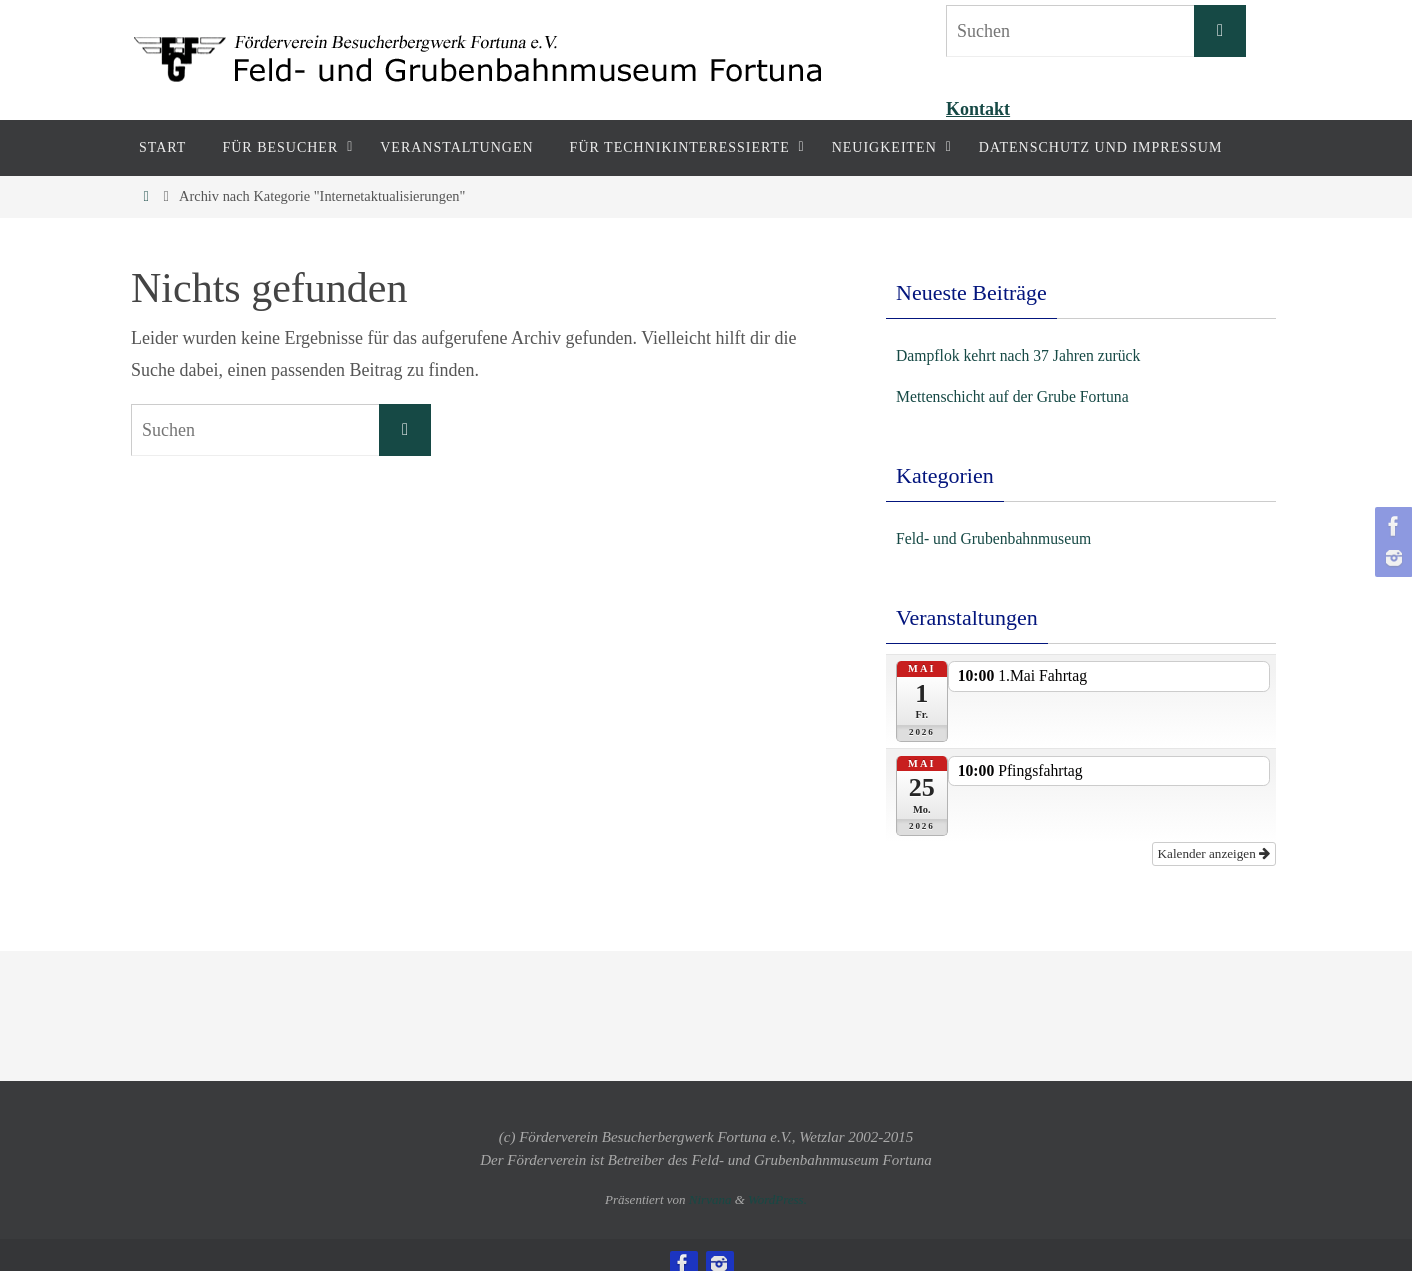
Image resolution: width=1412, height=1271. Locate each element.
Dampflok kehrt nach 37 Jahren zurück (1036, 355)
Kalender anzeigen (1218, 837)
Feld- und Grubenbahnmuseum (1008, 538)
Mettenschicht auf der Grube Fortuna (1029, 396)
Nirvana (710, 1181)
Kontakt (978, 109)
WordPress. (777, 1181)
